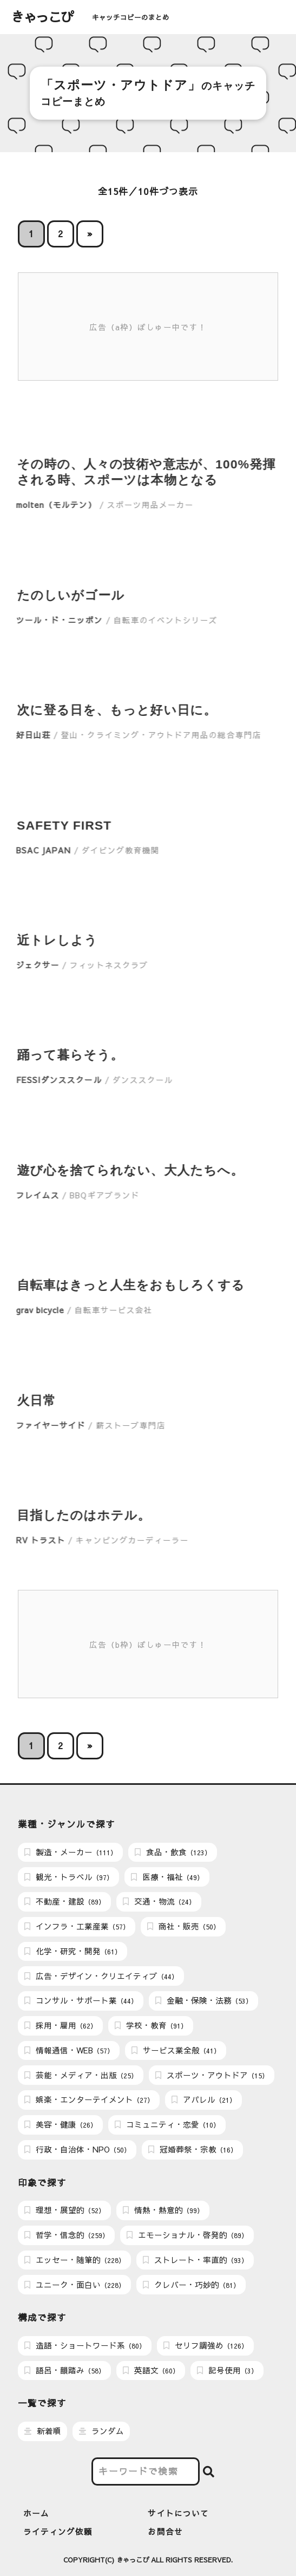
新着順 (42, 2430)
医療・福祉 (167, 1876)
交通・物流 (159, 1901)
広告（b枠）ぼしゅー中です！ (148, 1644)
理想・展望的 (64, 2210)
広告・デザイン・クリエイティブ (101, 1976)
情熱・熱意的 (163, 2210)
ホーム (36, 2513)
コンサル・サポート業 (80, 2000)
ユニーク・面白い (74, 2284)
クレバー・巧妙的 (191, 2284)
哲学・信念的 (66, 2234)
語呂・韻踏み (64, 2370)
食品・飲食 (173, 1852)
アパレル (204, 2099)
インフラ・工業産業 (76, 1926)
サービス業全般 (175, 2050)
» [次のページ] (90, 233)
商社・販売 (183, 1926)
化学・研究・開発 (72, 1951)
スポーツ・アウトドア (211, 2075)
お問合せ (165, 2531)
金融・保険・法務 (203, 2000)
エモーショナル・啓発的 (187, 2234)
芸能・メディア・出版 (80, 2075)
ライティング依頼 (58, 2531)
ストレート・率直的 (195, 2259)
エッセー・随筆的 (74, 2259)
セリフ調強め (205, 2345)
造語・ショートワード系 (85, 2345)
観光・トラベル (68, 1876)
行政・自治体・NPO (77, 2149)
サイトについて (178, 2513)
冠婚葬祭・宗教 (192, 2149)
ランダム (101, 2430)
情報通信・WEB (69, 2050)
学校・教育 (151, 2025)
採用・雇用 (60, 2025)
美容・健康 (60, 2124)
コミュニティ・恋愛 (167, 2124)
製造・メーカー (70, 1852)
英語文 (151, 2370)
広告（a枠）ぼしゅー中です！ (148, 327)
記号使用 (227, 2370)
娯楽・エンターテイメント (89, 2099)
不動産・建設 (64, 1901)
